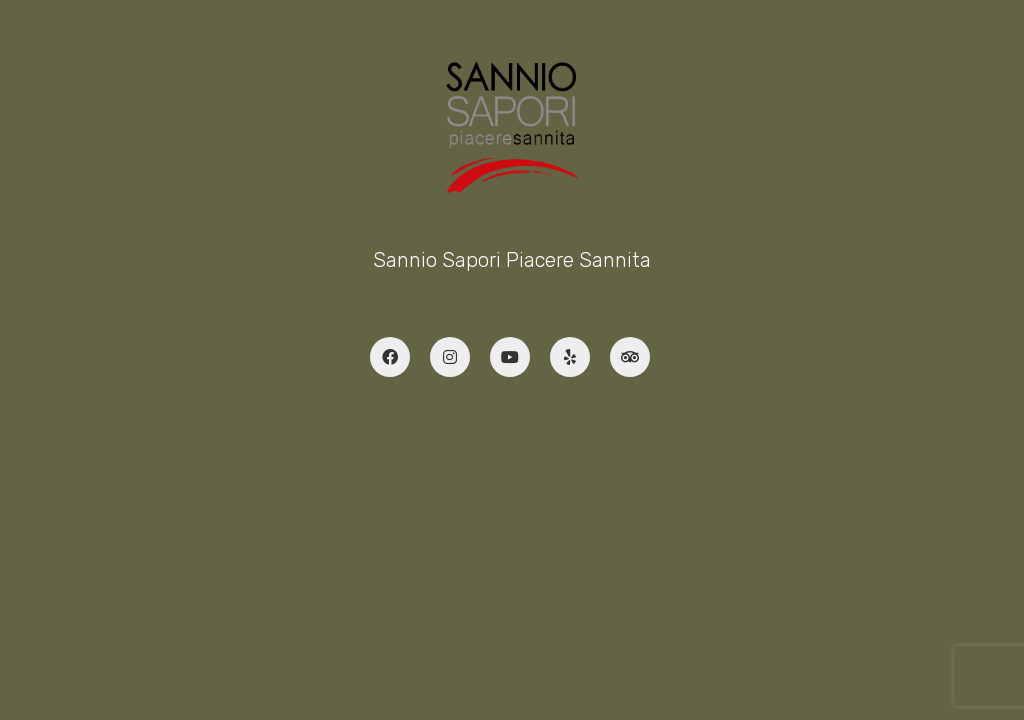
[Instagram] (450, 357)
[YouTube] (510, 357)
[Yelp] (570, 357)
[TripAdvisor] (630, 357)
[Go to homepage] (512, 127)
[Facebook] (390, 357)
